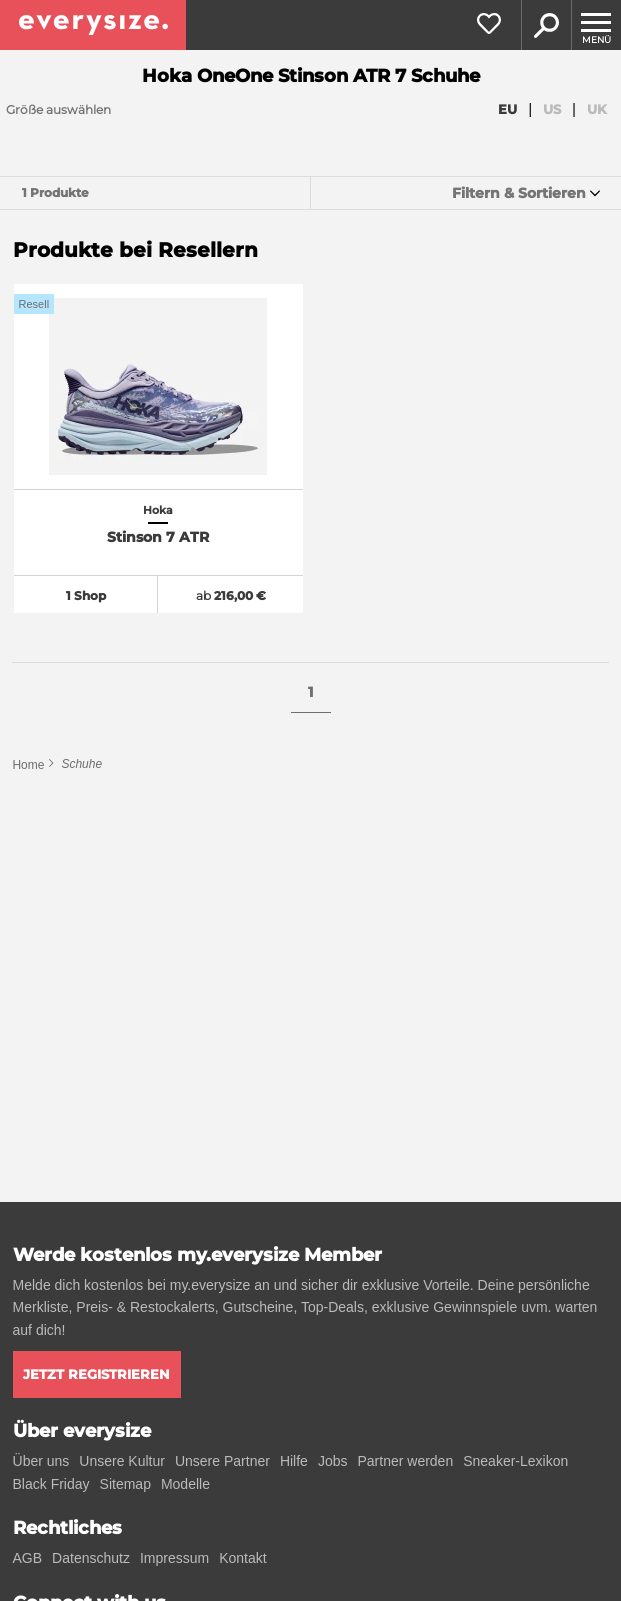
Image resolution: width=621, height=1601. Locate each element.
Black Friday (51, 1484)
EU (507, 109)
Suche (546, 25)
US (552, 109)
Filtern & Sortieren (519, 193)
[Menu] (596, 25)
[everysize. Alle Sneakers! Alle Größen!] (93, 25)
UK (597, 109)
